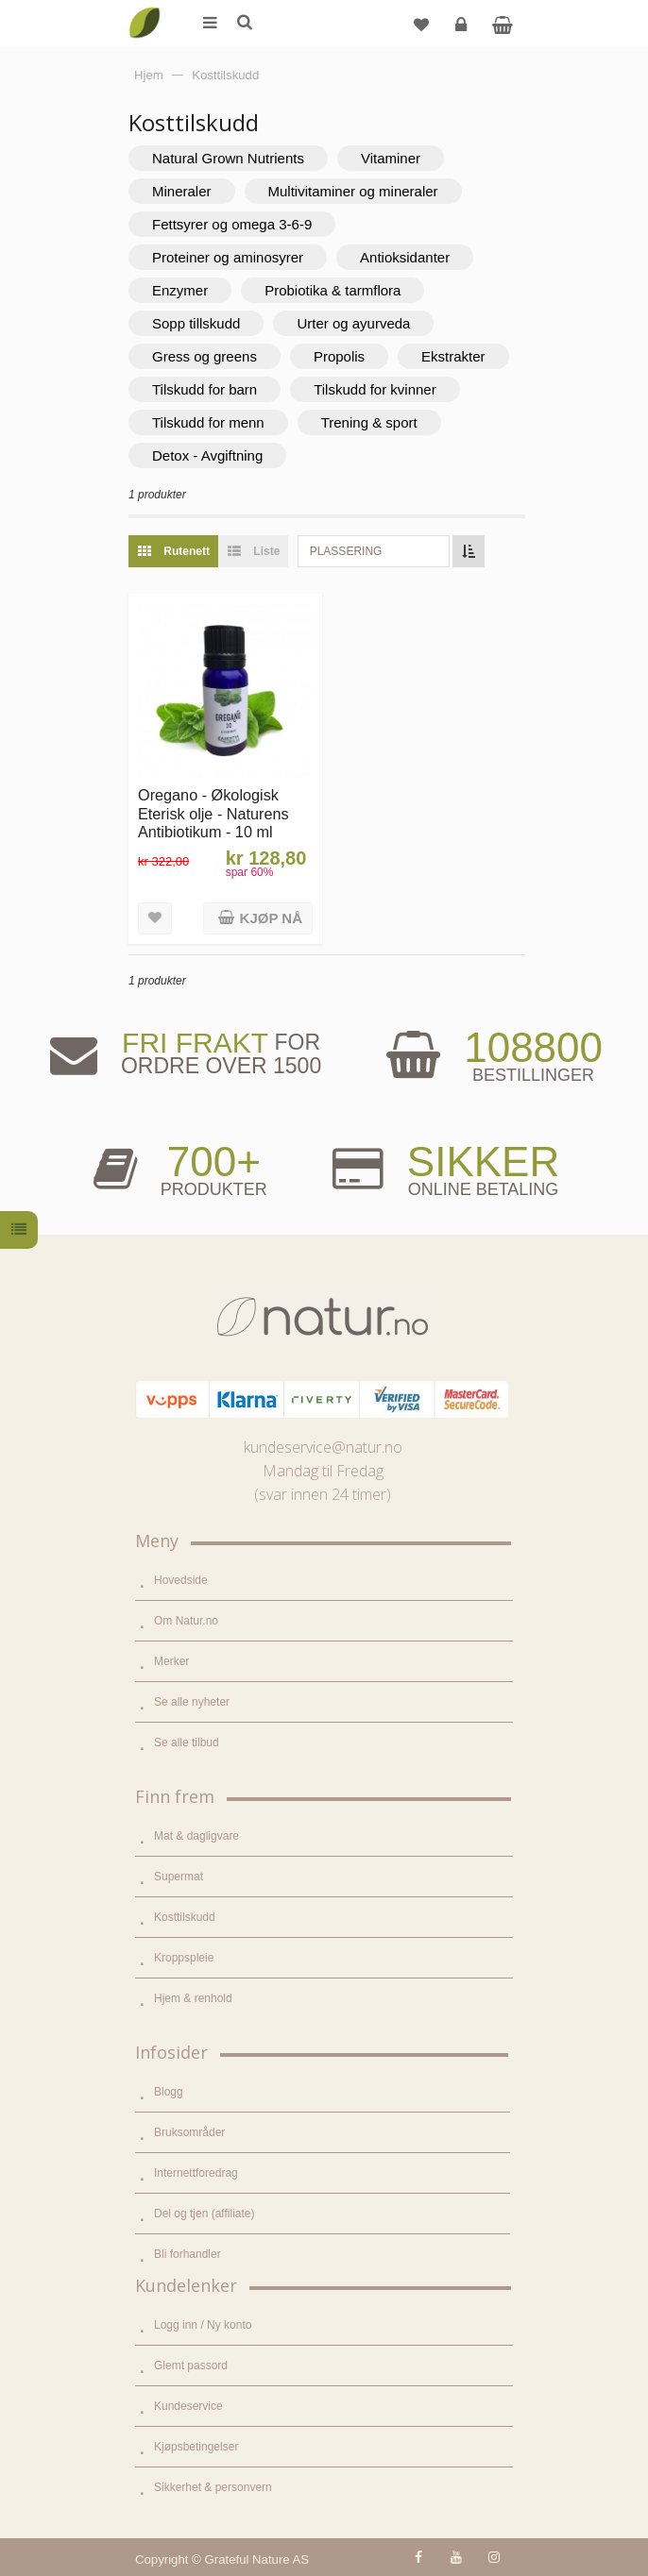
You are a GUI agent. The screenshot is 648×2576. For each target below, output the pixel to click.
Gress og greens (204, 356)
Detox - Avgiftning (207, 455)
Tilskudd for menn (208, 422)
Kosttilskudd (184, 1917)
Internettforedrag (196, 2173)
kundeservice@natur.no (323, 1447)
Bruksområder (189, 2132)
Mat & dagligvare (196, 1836)
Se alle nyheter (192, 1702)
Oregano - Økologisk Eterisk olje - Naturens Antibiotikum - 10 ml (213, 813)
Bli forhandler (187, 2254)
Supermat (178, 1876)
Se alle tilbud (186, 1742)
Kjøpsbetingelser (196, 2446)
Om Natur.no (186, 1620)
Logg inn (463, 31)
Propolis (339, 356)
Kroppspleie (183, 1957)
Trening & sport (369, 422)
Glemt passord (191, 2365)
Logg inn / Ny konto (202, 2325)
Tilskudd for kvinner (375, 389)
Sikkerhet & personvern (213, 2487)
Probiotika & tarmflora (332, 290)
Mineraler (182, 191)
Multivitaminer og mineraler (353, 191)
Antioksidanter (405, 257)
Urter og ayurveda (353, 323)
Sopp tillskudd (196, 323)
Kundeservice (188, 2406)
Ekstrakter (453, 356)
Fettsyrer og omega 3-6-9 (232, 224)
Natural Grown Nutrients (228, 158)
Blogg (168, 2091)
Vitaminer (390, 158)
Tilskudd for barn (204, 389)
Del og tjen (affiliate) (204, 2213)
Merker (171, 1661)
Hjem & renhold (193, 1998)
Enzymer (180, 290)
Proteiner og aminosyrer (227, 257)
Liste (249, 551)
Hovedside (181, 1580)
